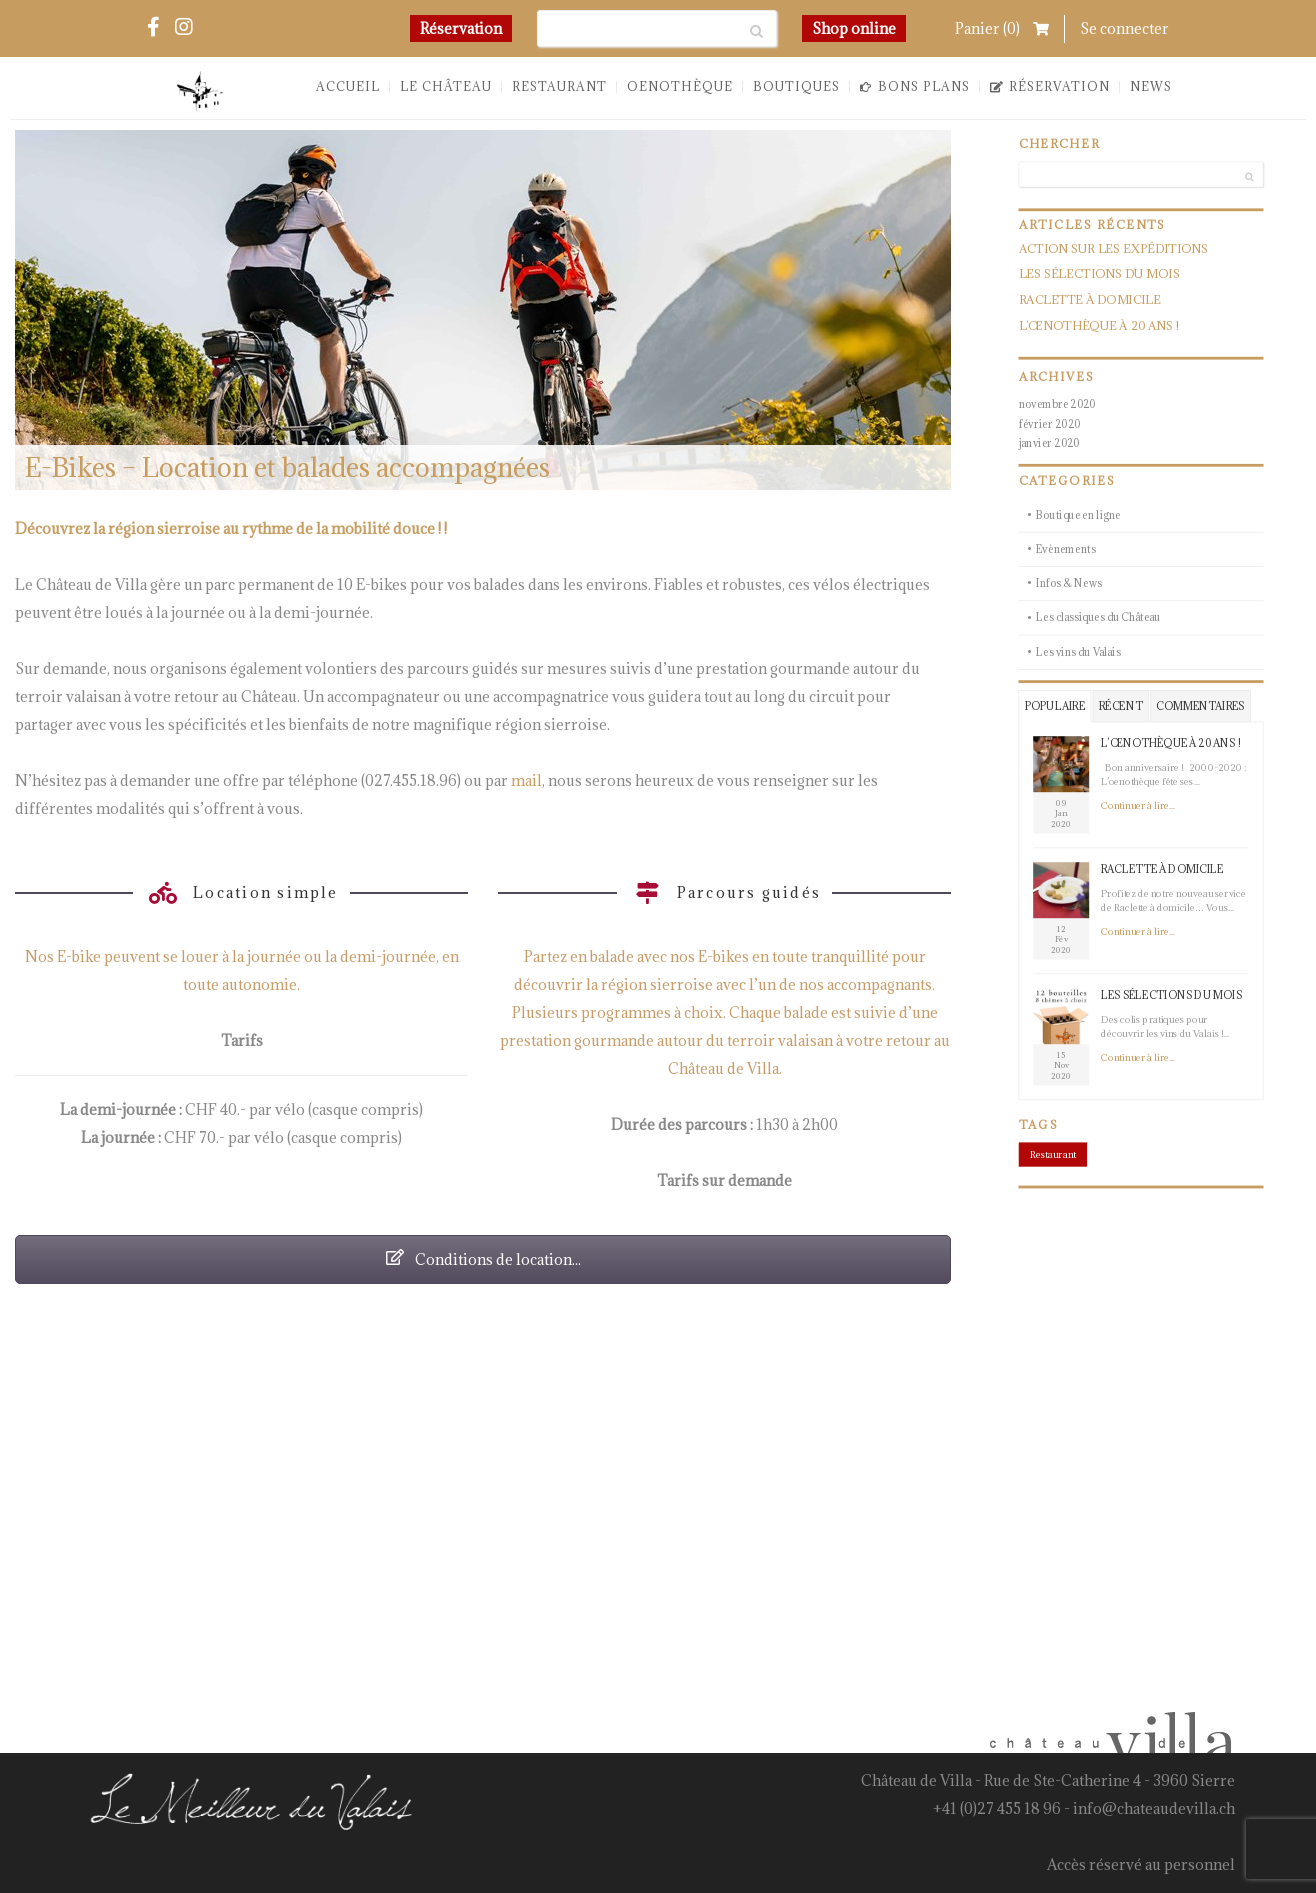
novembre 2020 (1057, 403)
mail (526, 780)
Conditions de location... (483, 1259)
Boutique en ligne (1078, 514)
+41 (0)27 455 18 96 (997, 1808)
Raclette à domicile (1090, 300)
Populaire (1055, 705)
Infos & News (1069, 583)
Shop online (854, 28)
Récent (1120, 705)
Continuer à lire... (1138, 805)
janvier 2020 (1049, 443)
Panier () (1002, 28)
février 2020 (1050, 423)
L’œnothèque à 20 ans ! (1099, 325)
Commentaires (1200, 705)
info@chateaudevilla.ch (1154, 1808)
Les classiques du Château (1098, 617)
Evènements (1066, 548)
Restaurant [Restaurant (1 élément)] (1053, 1154)
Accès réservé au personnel (1141, 1864)
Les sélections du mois (1099, 274)
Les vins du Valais (1078, 651)
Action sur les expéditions (1114, 248)
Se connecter (1124, 28)
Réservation (461, 28)
